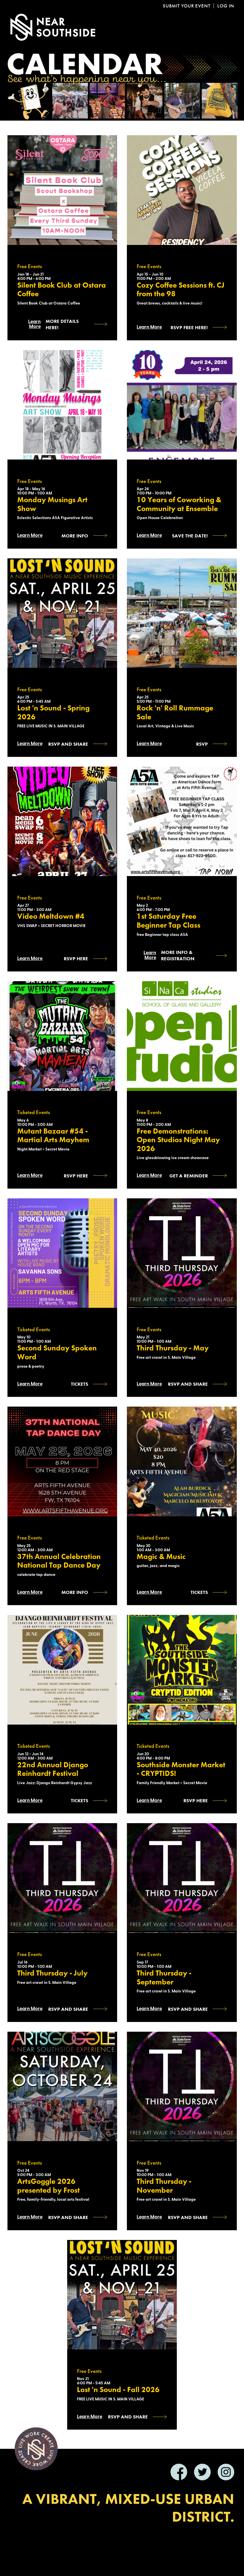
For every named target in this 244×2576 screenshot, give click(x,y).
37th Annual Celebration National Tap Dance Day (59, 1561)
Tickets (79, 1384)
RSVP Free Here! (189, 327)
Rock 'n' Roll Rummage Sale (175, 712)
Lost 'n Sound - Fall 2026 (118, 2389)
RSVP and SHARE (68, 744)
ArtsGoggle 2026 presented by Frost (48, 2186)
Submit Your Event (186, 5)
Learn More (34, 324)
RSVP (202, 744)
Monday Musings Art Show (52, 504)
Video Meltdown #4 (50, 916)
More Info (74, 536)
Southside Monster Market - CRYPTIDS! (181, 1769)
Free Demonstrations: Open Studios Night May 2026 (178, 1140)
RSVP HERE (76, 958)
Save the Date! (190, 536)
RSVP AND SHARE (68, 2217)
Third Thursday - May (173, 1348)
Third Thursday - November (164, 2186)
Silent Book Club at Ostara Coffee (61, 290)
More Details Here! (62, 324)
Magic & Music (161, 1556)
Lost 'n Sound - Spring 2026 (53, 712)
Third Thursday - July (52, 1973)
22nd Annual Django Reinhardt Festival (52, 1769)
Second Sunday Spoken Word (57, 1352)
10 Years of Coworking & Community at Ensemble (179, 504)
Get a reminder (188, 1176)
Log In (225, 5)
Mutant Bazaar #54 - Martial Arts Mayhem (53, 1135)
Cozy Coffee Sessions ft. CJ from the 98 (180, 290)
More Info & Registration (178, 955)
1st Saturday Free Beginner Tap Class (168, 921)
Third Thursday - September (164, 1977)
